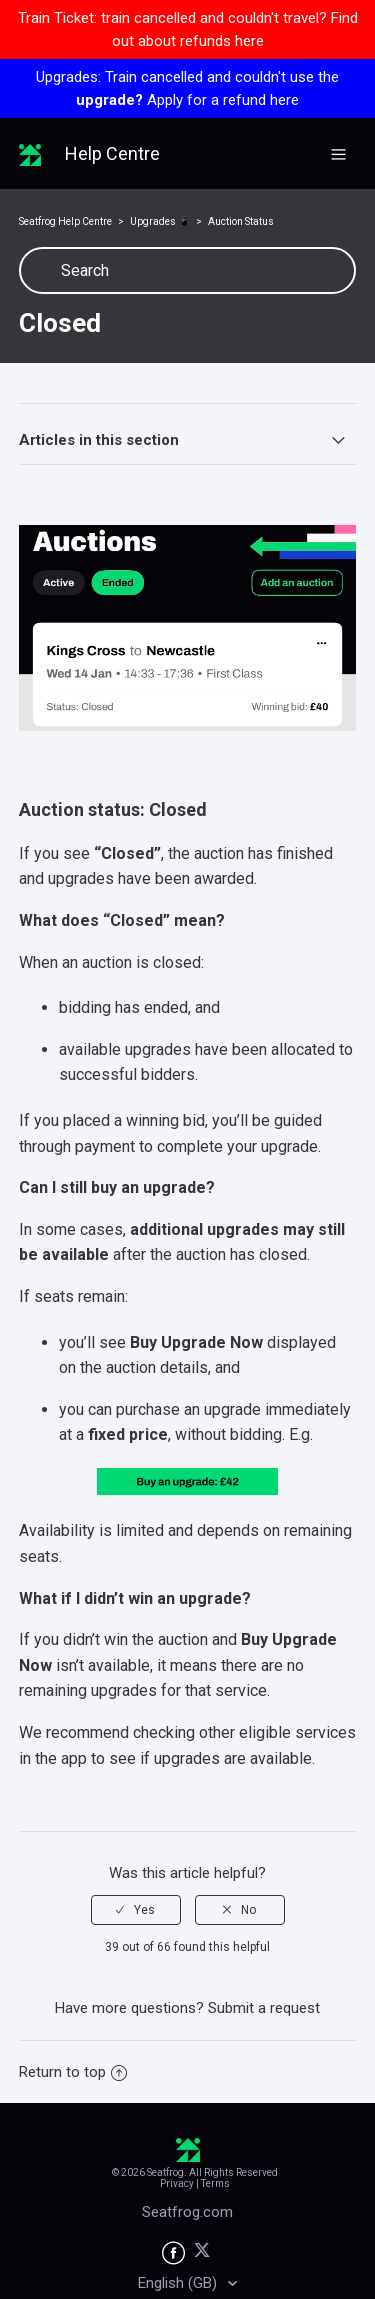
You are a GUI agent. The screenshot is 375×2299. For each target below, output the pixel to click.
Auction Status (241, 221)
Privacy (177, 2183)
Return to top (73, 2072)
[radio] (136, 1910)
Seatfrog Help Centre (65, 221)
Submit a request (264, 2008)
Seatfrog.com (187, 2212)
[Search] (188, 270)
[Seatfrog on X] (202, 2253)
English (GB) (179, 2283)
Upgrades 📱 (160, 221)
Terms (215, 2183)
